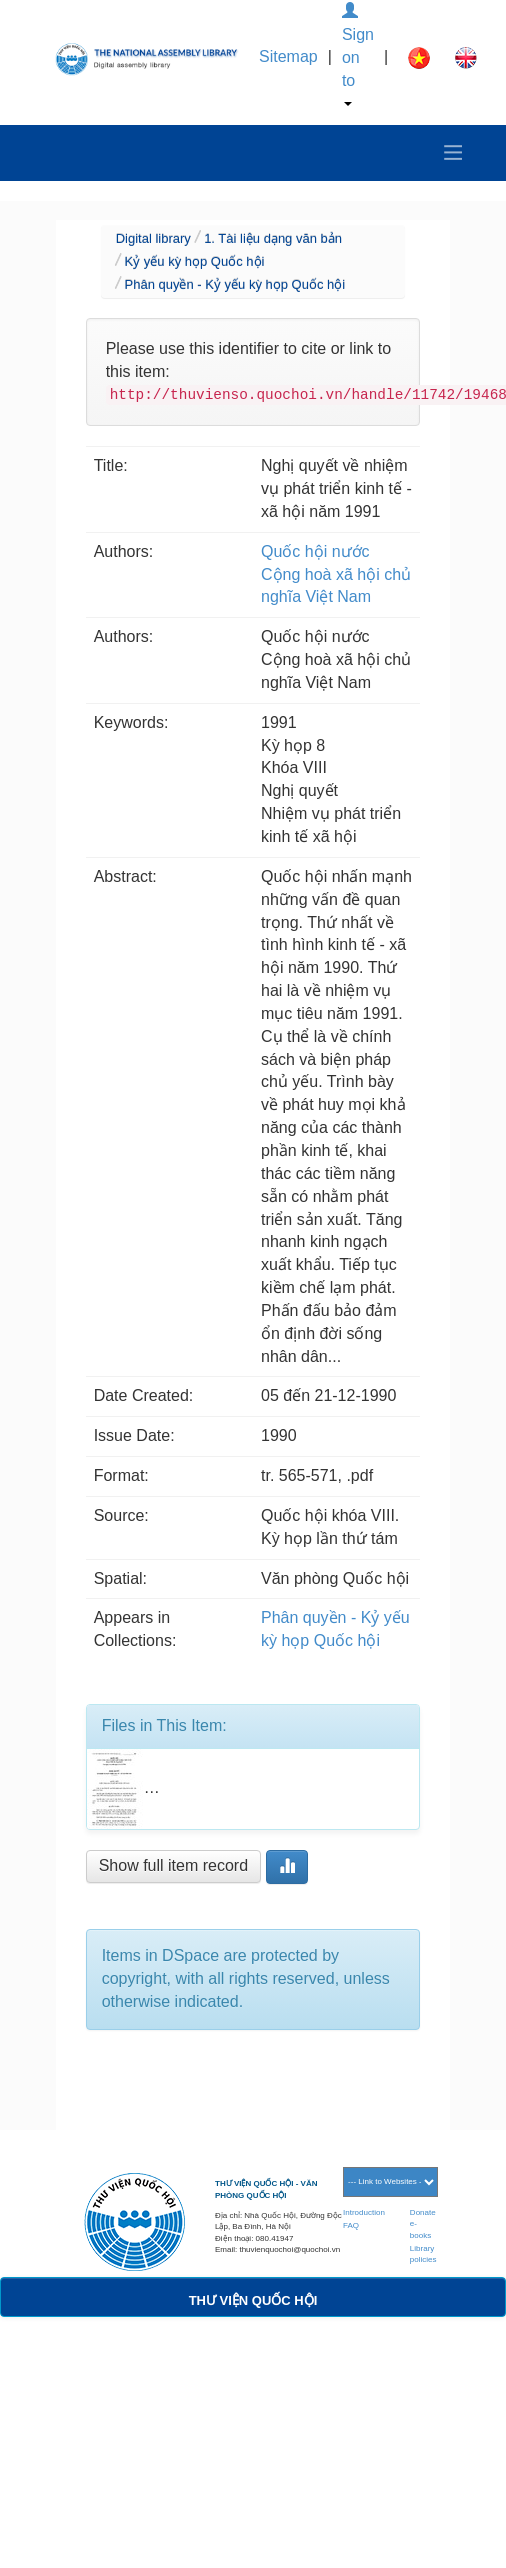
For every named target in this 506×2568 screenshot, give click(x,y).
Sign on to (358, 54)
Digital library (153, 238)
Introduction (364, 2212)
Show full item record (173, 1865)
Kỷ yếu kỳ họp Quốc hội (195, 261)
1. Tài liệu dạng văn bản (273, 238)
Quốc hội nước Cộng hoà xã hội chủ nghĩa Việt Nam (336, 574)
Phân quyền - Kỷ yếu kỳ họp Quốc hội (235, 284)
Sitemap (288, 56)
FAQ (351, 2225)
